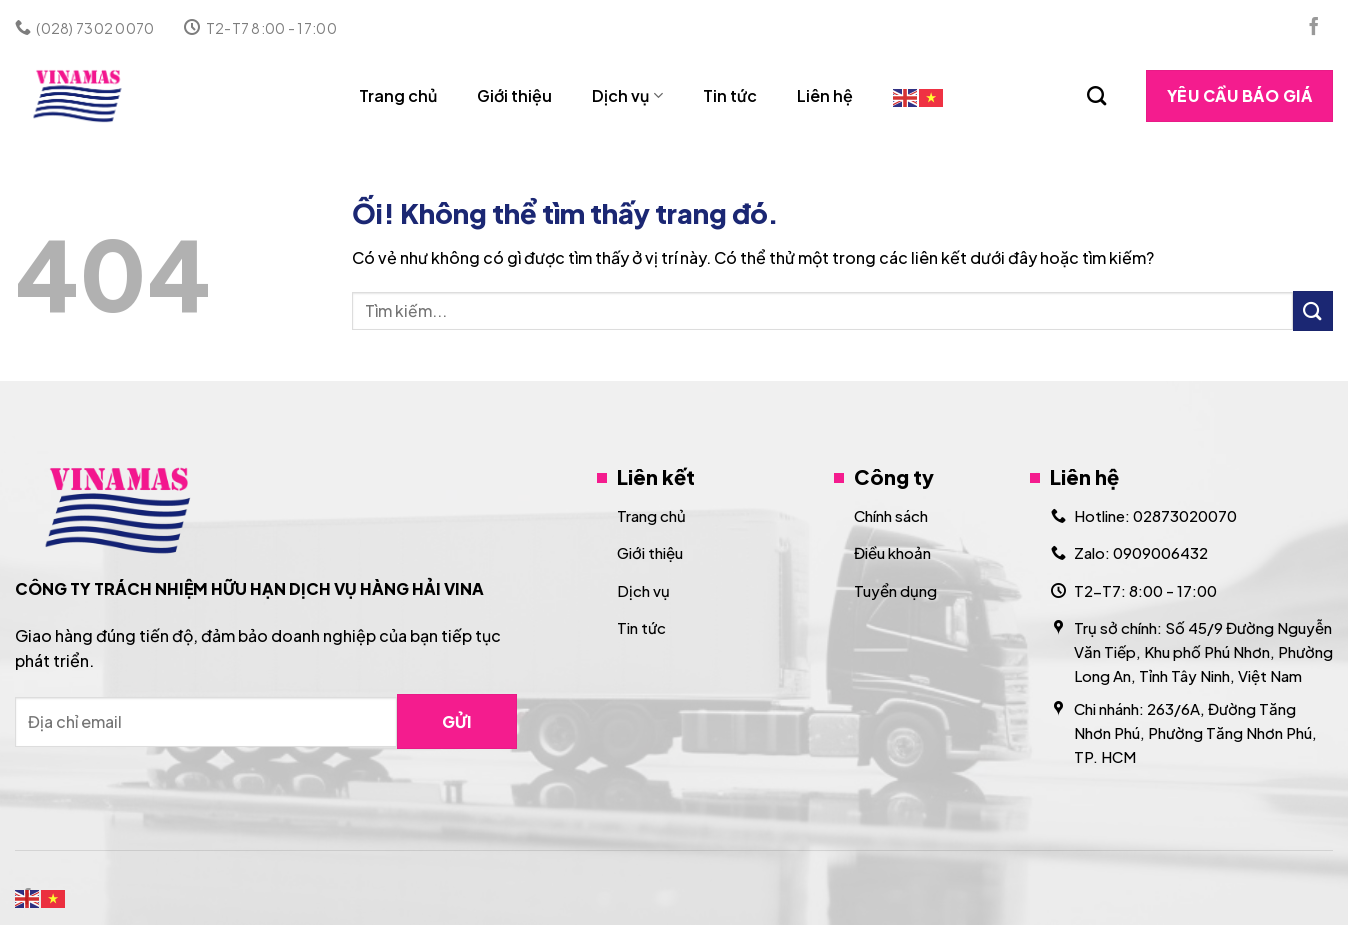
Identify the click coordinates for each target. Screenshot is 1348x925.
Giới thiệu (514, 95)
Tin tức (730, 95)
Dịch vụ (627, 95)
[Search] (1096, 95)
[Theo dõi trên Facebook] (1314, 28)
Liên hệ (825, 95)
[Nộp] (1313, 310)
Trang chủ (398, 95)
